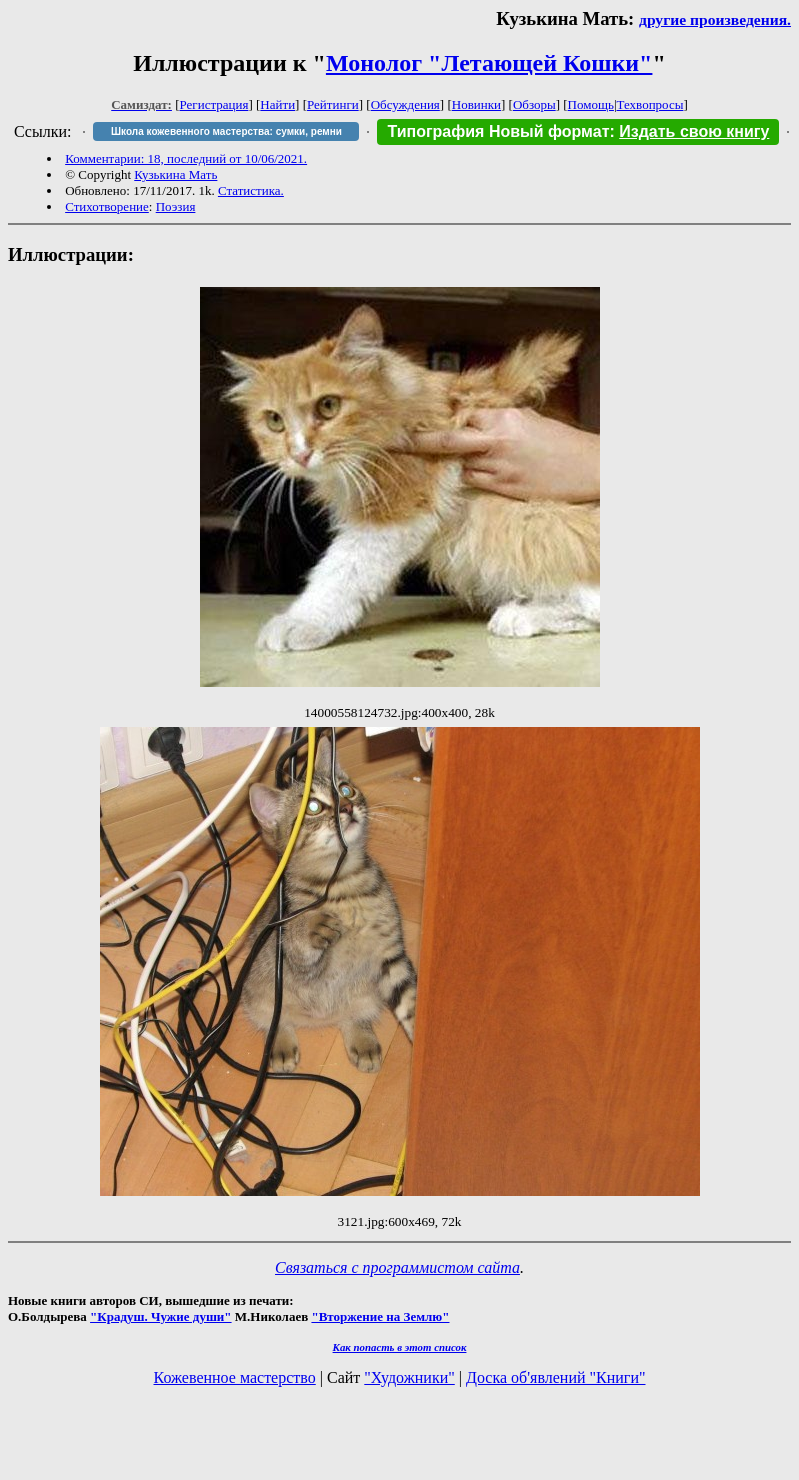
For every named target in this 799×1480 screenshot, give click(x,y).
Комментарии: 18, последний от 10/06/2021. (186, 158)
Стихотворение (107, 206)
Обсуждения (405, 104)
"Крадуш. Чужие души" (161, 1316)
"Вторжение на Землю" (380, 1316)
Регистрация (214, 104)
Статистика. (251, 190)
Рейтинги (333, 104)
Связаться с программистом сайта (397, 1267)
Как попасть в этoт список (400, 1347)
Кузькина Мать (175, 174)
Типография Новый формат (498, 131)
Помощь (591, 104)
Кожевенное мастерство (235, 1377)
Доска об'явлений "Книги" (556, 1377)
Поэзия (176, 206)
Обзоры (534, 104)
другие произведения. (715, 19)
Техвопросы (650, 104)
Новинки (476, 104)
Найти (277, 104)
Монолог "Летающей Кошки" (489, 63)
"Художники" (409, 1377)
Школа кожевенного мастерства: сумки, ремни (226, 131)
